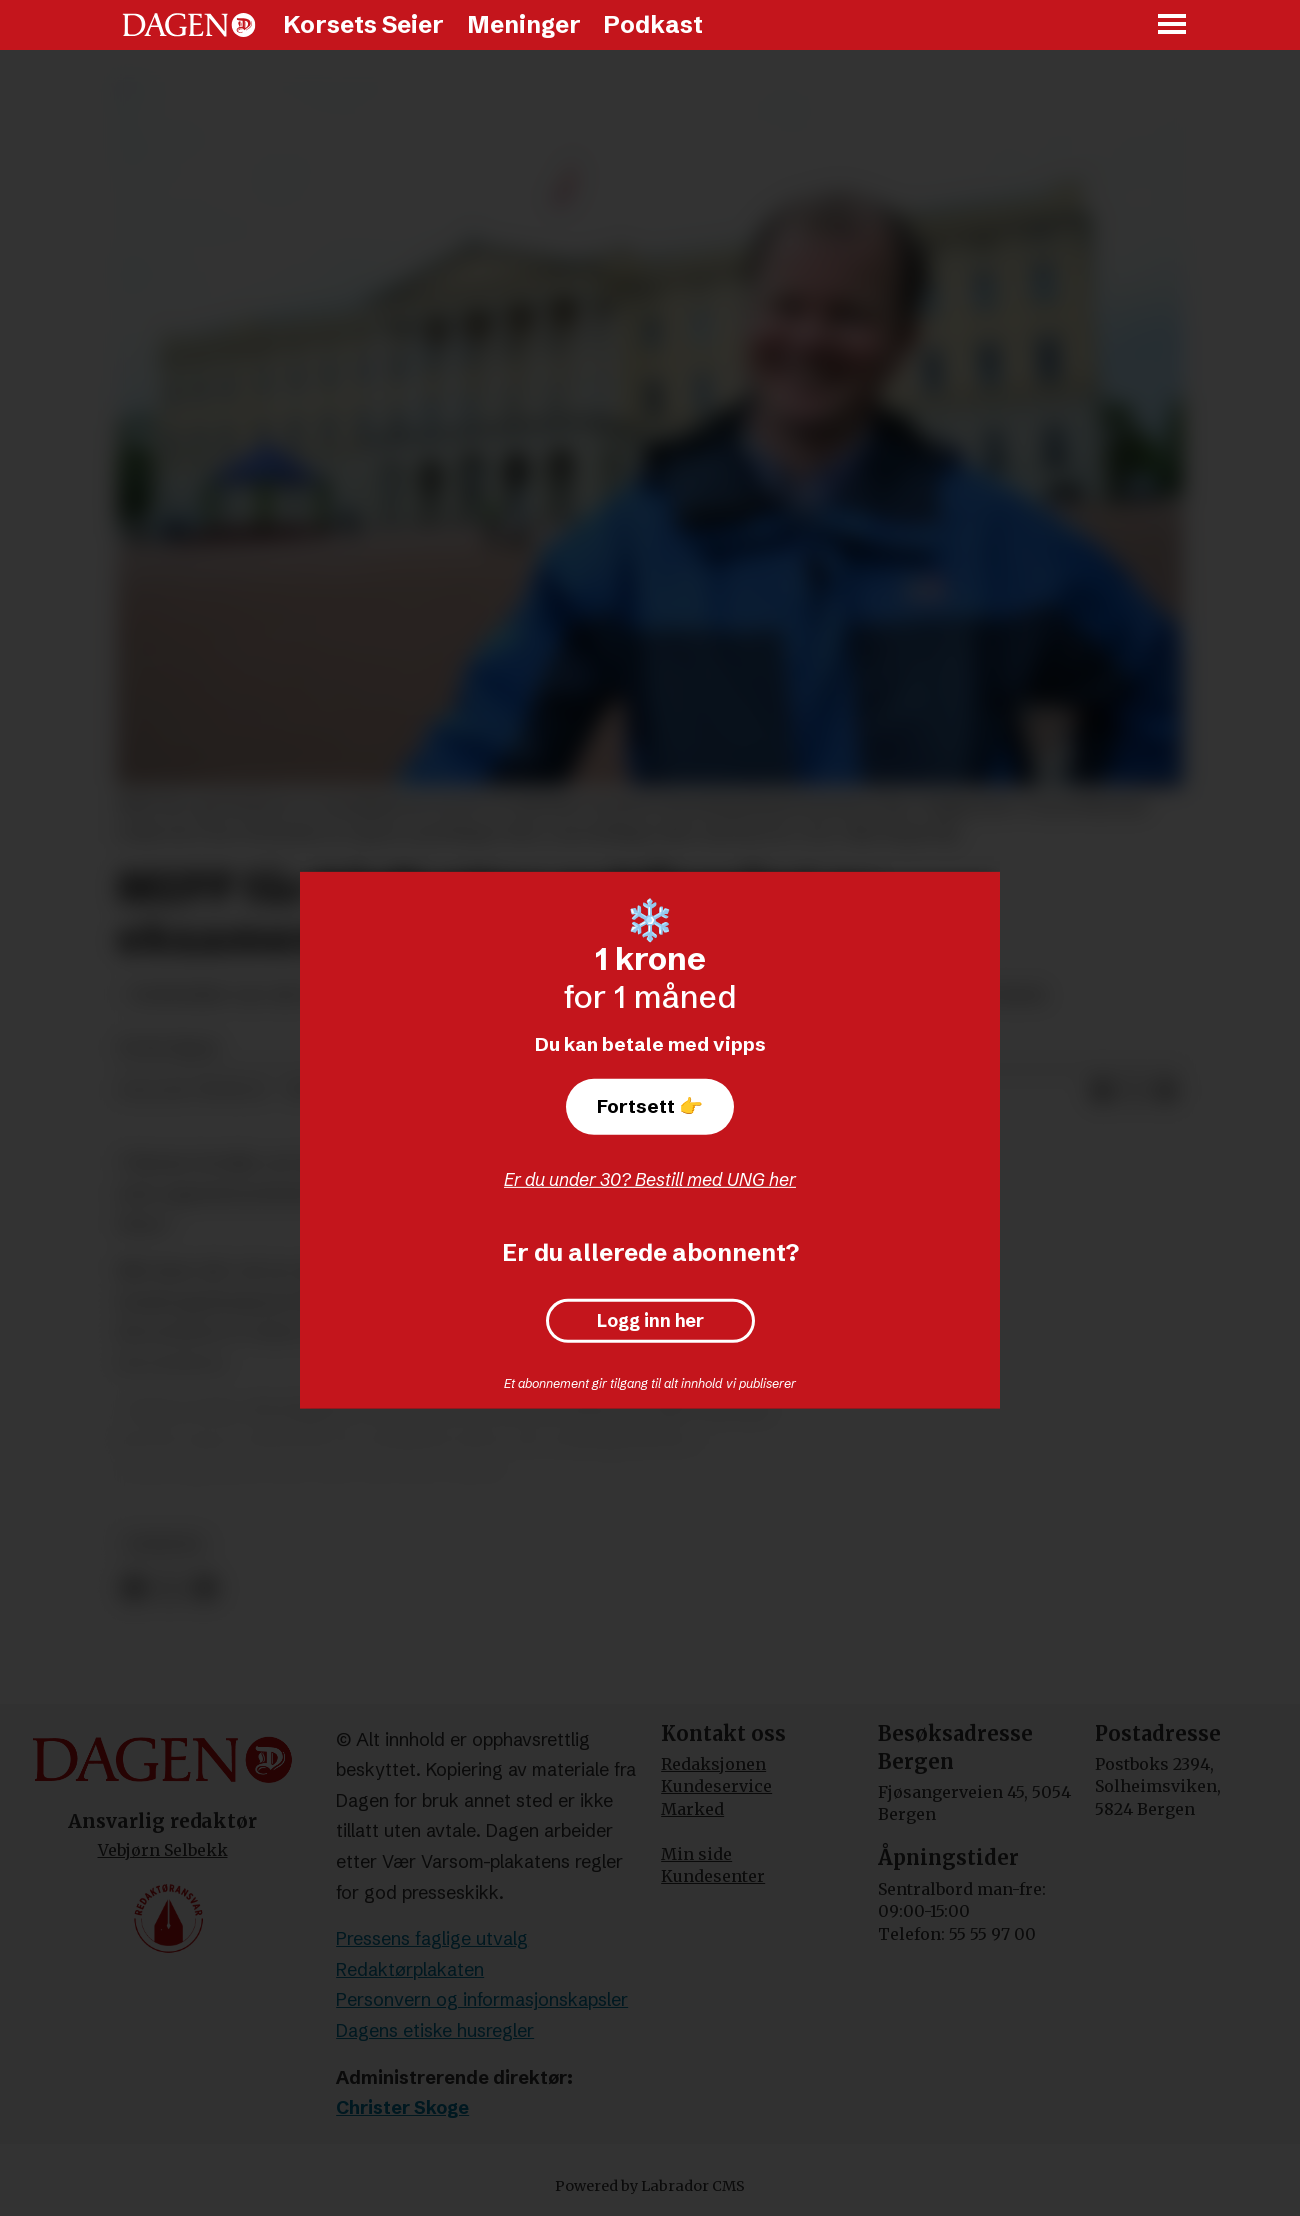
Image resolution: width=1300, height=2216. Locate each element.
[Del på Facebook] (1102, 1091)
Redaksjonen (713, 1764)
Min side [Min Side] (696, 1854)
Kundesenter (713, 1876)
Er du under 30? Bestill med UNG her (650, 1179)
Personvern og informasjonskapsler (482, 1999)
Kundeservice (716, 1786)
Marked (692, 1809)
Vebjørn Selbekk (163, 1850)
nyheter (164, 1544)
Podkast (653, 24)
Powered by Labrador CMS (650, 2186)
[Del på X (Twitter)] (1134, 1091)
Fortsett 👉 (650, 1106)
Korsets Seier (363, 24)
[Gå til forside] (189, 25)
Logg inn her (650, 1321)
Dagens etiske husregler (435, 2030)
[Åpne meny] (1173, 25)
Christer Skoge (402, 2107)
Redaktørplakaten (410, 1969)
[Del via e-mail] (1166, 1091)
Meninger (524, 24)
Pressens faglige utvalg (432, 1938)
